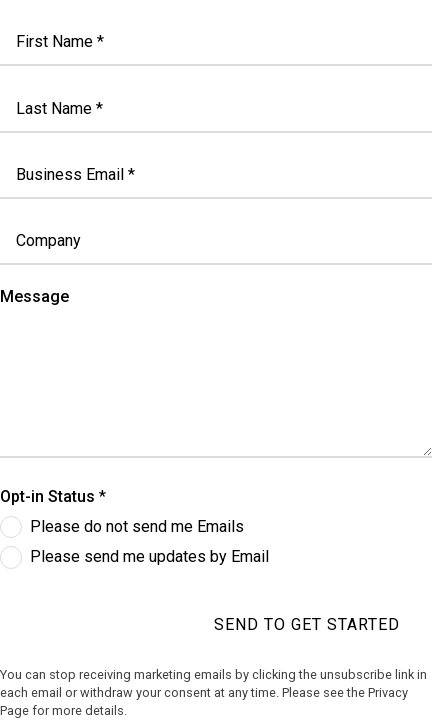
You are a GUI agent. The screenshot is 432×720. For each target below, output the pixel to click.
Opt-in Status (47, 496)
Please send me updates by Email (149, 556)
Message (34, 296)
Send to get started (307, 624)
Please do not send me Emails (137, 526)
